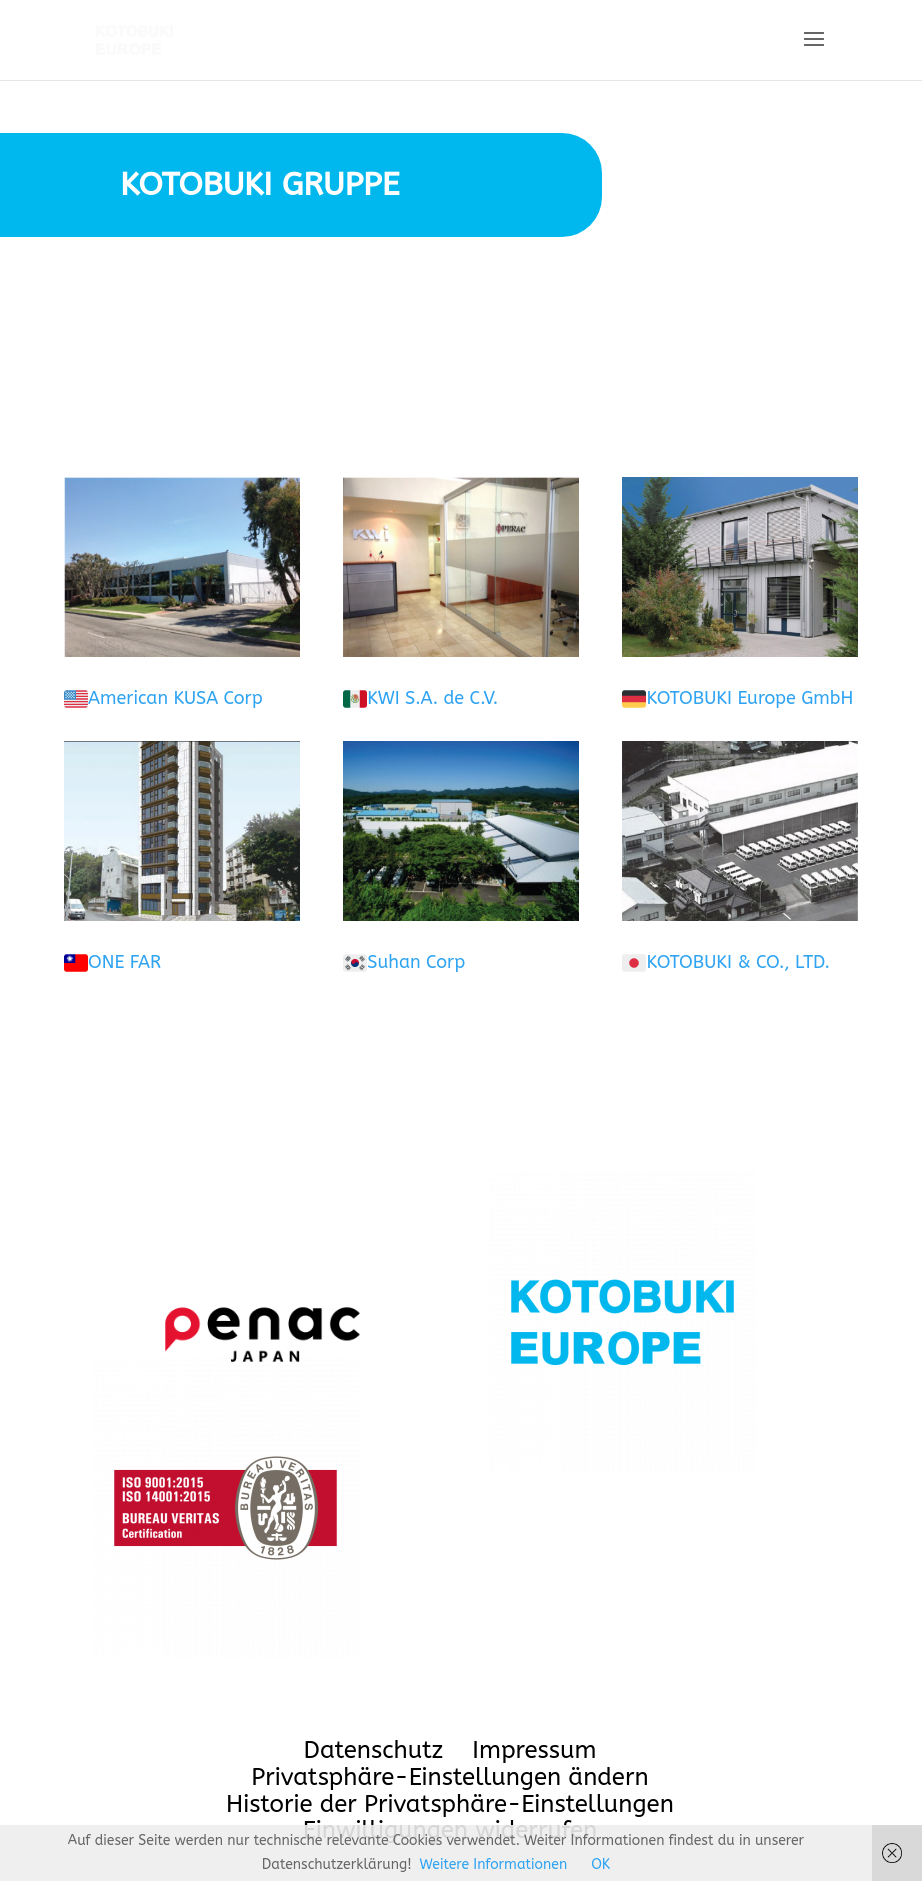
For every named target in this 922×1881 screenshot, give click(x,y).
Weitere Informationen (494, 1864)
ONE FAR (124, 962)
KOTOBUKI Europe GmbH (749, 698)
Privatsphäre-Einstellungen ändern (449, 1777)
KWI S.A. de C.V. (432, 698)
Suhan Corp (416, 962)
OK (600, 1864)
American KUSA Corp (175, 698)
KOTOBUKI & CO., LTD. (737, 962)
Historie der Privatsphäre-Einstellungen (450, 1804)
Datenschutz (374, 1750)
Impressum (534, 1750)
